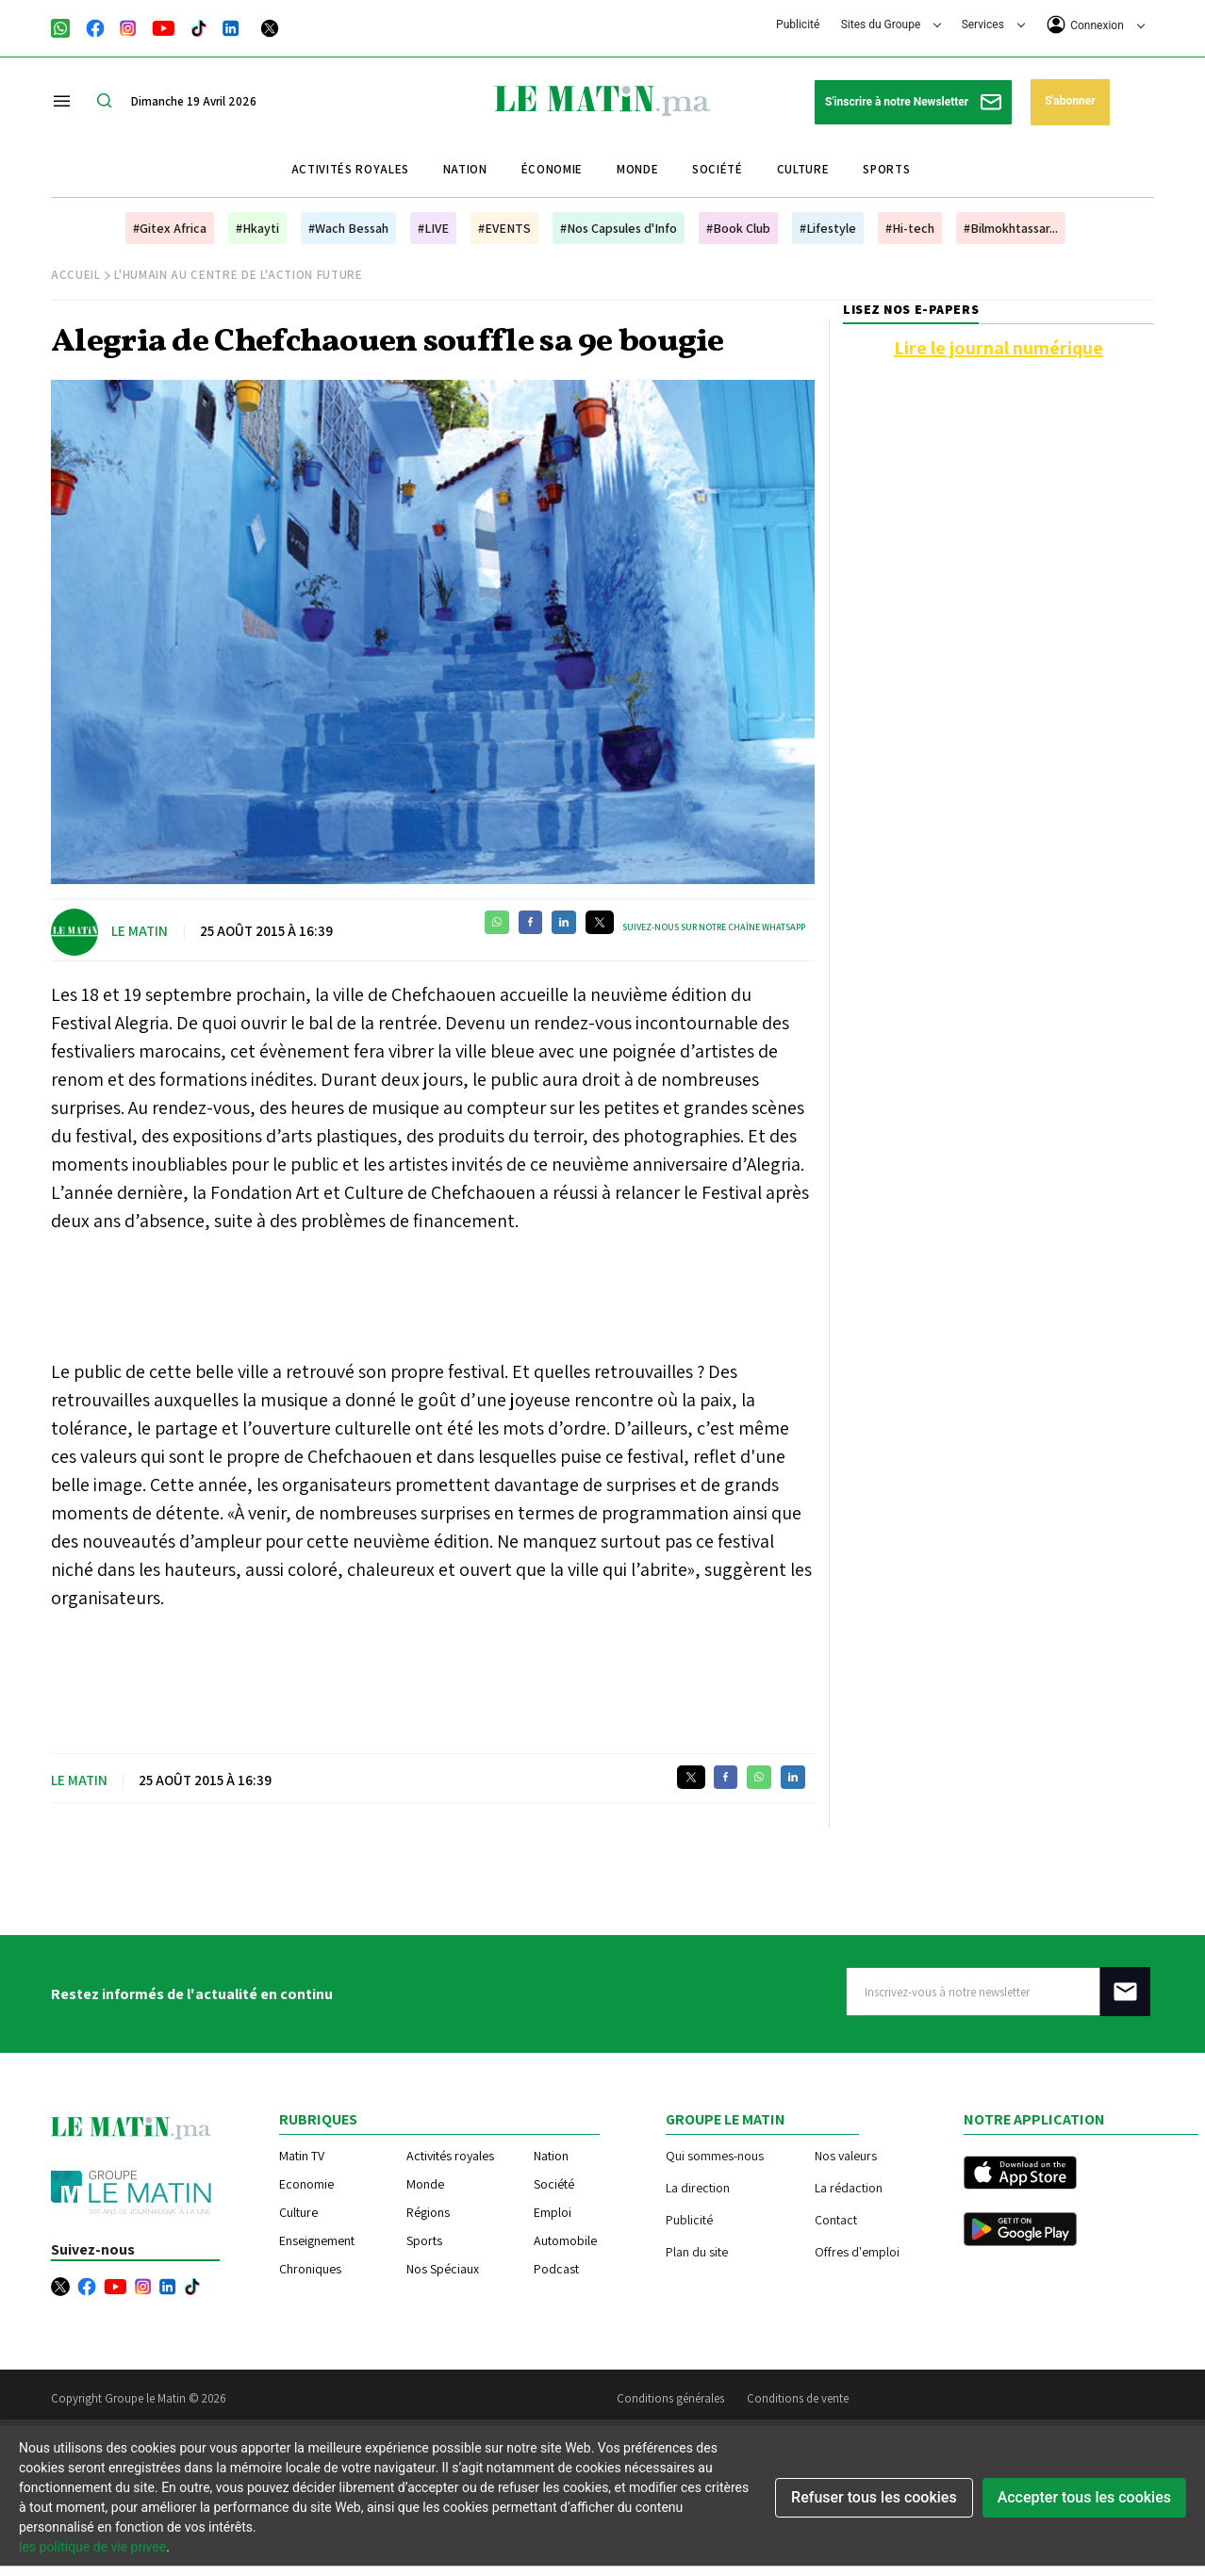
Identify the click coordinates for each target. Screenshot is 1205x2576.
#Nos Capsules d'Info (618, 228)
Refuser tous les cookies (874, 2497)
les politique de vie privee (92, 2546)
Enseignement (317, 2240)
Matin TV (301, 2155)
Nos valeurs (846, 2155)
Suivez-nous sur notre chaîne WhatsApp (713, 927)
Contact (836, 2219)
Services (993, 24)
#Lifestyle (828, 228)
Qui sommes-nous (715, 2155)
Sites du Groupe (891, 24)
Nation (465, 169)
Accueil (76, 275)
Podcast (556, 2268)
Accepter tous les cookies (1084, 2497)
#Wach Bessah (348, 228)
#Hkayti (257, 228)
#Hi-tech (909, 228)
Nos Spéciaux (442, 2268)
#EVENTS (504, 228)
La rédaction (849, 2187)
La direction (698, 2187)
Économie (552, 169)
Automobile (565, 2240)
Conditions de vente (798, 2398)
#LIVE (433, 228)
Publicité (797, 24)
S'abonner (1070, 100)
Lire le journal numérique (998, 348)
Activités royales (350, 169)
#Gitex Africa (169, 228)
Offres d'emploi (857, 2251)
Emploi (552, 2212)
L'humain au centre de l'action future (238, 275)
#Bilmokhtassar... (1011, 228)
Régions (428, 2212)
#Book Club (738, 228)
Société (717, 169)
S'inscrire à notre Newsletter (913, 102)
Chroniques (310, 2268)
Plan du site (697, 2251)
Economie (306, 2183)
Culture (803, 169)
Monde (637, 169)
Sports (886, 169)
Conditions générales (670, 2398)
